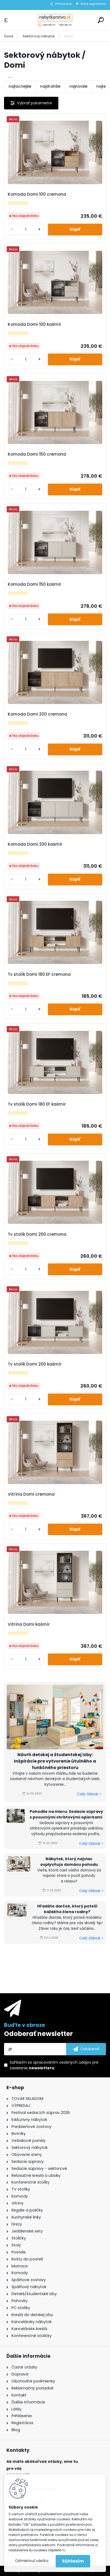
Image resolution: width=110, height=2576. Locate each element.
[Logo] (55, 20)
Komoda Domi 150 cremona (37, 454)
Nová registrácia (93, 4)
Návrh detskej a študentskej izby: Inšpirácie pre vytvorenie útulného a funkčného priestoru (55, 1761)
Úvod (8, 36)
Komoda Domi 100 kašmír (34, 324)
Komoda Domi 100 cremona (37, 194)
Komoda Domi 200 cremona (37, 714)
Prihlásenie (63, 4)
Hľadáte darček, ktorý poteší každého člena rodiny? (67, 1909)
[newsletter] (86, 2049)
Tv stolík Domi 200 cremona (37, 1234)
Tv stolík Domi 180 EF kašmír (37, 1104)
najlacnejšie (20, 86)
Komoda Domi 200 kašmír (35, 844)
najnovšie (78, 86)
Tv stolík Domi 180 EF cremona (39, 974)
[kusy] (26, 229)
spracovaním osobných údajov (62, 2062)
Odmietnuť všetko (31, 2560)
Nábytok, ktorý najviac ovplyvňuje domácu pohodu (69, 1861)
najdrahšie (50, 86)
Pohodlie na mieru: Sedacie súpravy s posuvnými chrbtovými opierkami (66, 1814)
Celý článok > (89, 1794)
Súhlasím (73, 2561)
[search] (101, 20)
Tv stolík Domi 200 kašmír (35, 1364)
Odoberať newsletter (38, 2033)
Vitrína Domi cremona (31, 1494)
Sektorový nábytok (38, 36)
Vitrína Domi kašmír (29, 1624)
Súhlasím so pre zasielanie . (54, 2065)
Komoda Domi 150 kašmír (34, 584)
